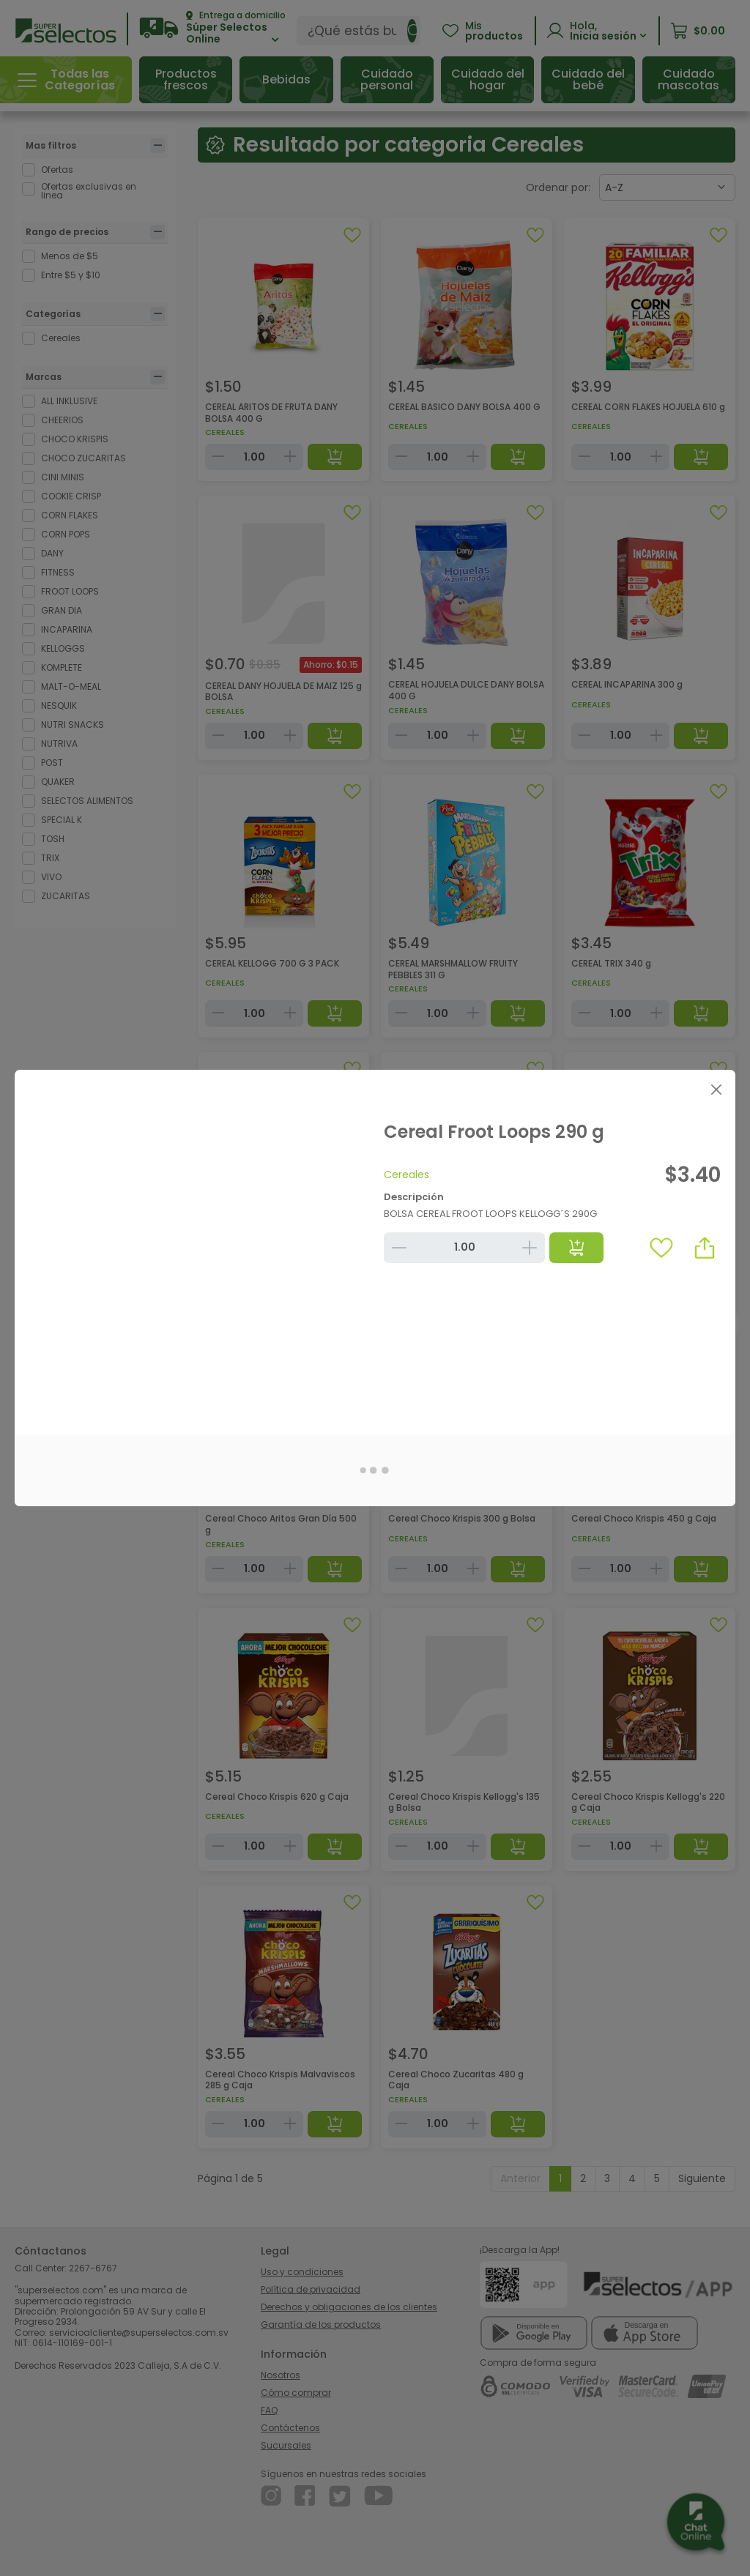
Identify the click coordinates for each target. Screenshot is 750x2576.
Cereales (406, 1174)
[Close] (716, 1089)
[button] (704, 1248)
